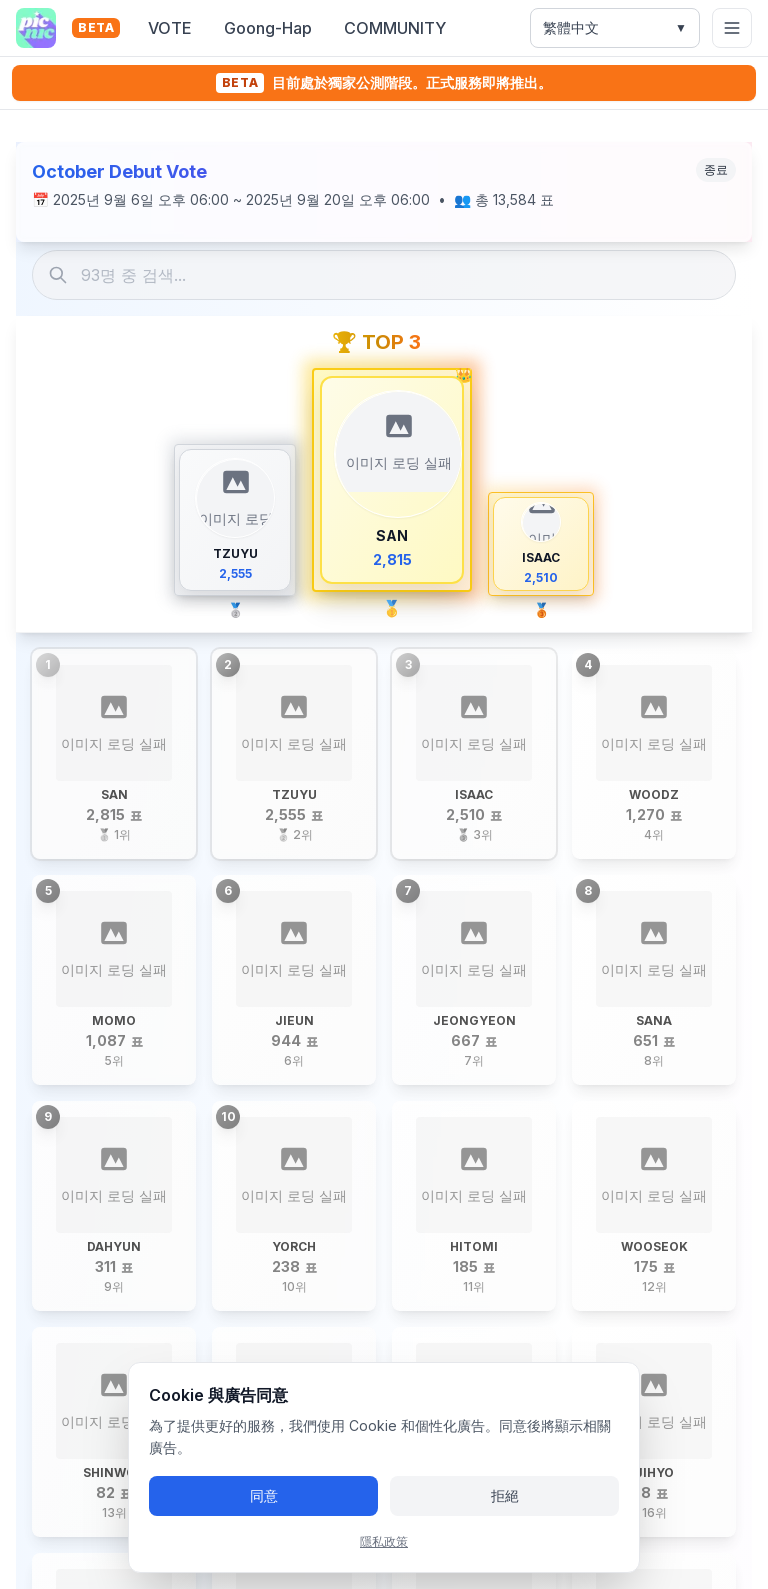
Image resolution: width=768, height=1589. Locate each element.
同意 (264, 1495)
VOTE (170, 28)
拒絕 (505, 1495)
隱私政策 (384, 1541)
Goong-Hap (268, 28)
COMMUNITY (395, 28)
